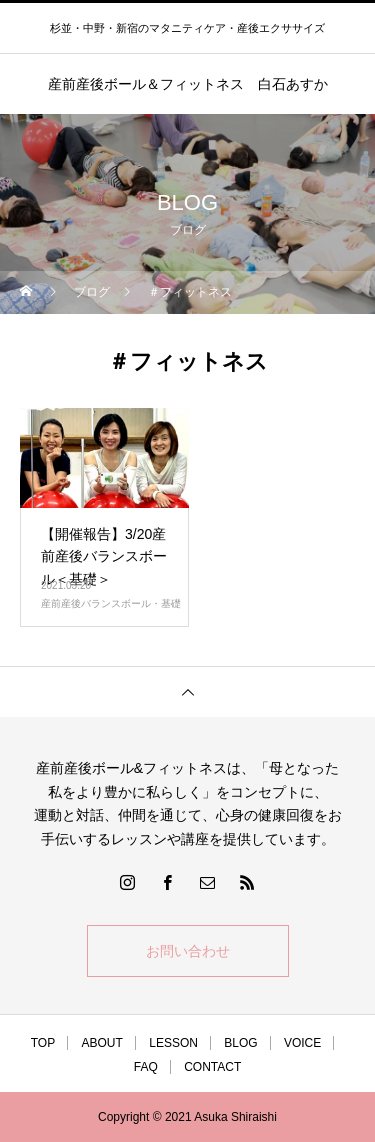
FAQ (146, 1067)
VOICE (302, 1043)
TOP (43, 1043)
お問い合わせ (188, 951)
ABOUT (102, 1043)
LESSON (173, 1043)
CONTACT (212, 1067)
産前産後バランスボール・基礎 (111, 603)
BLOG (240, 1043)
